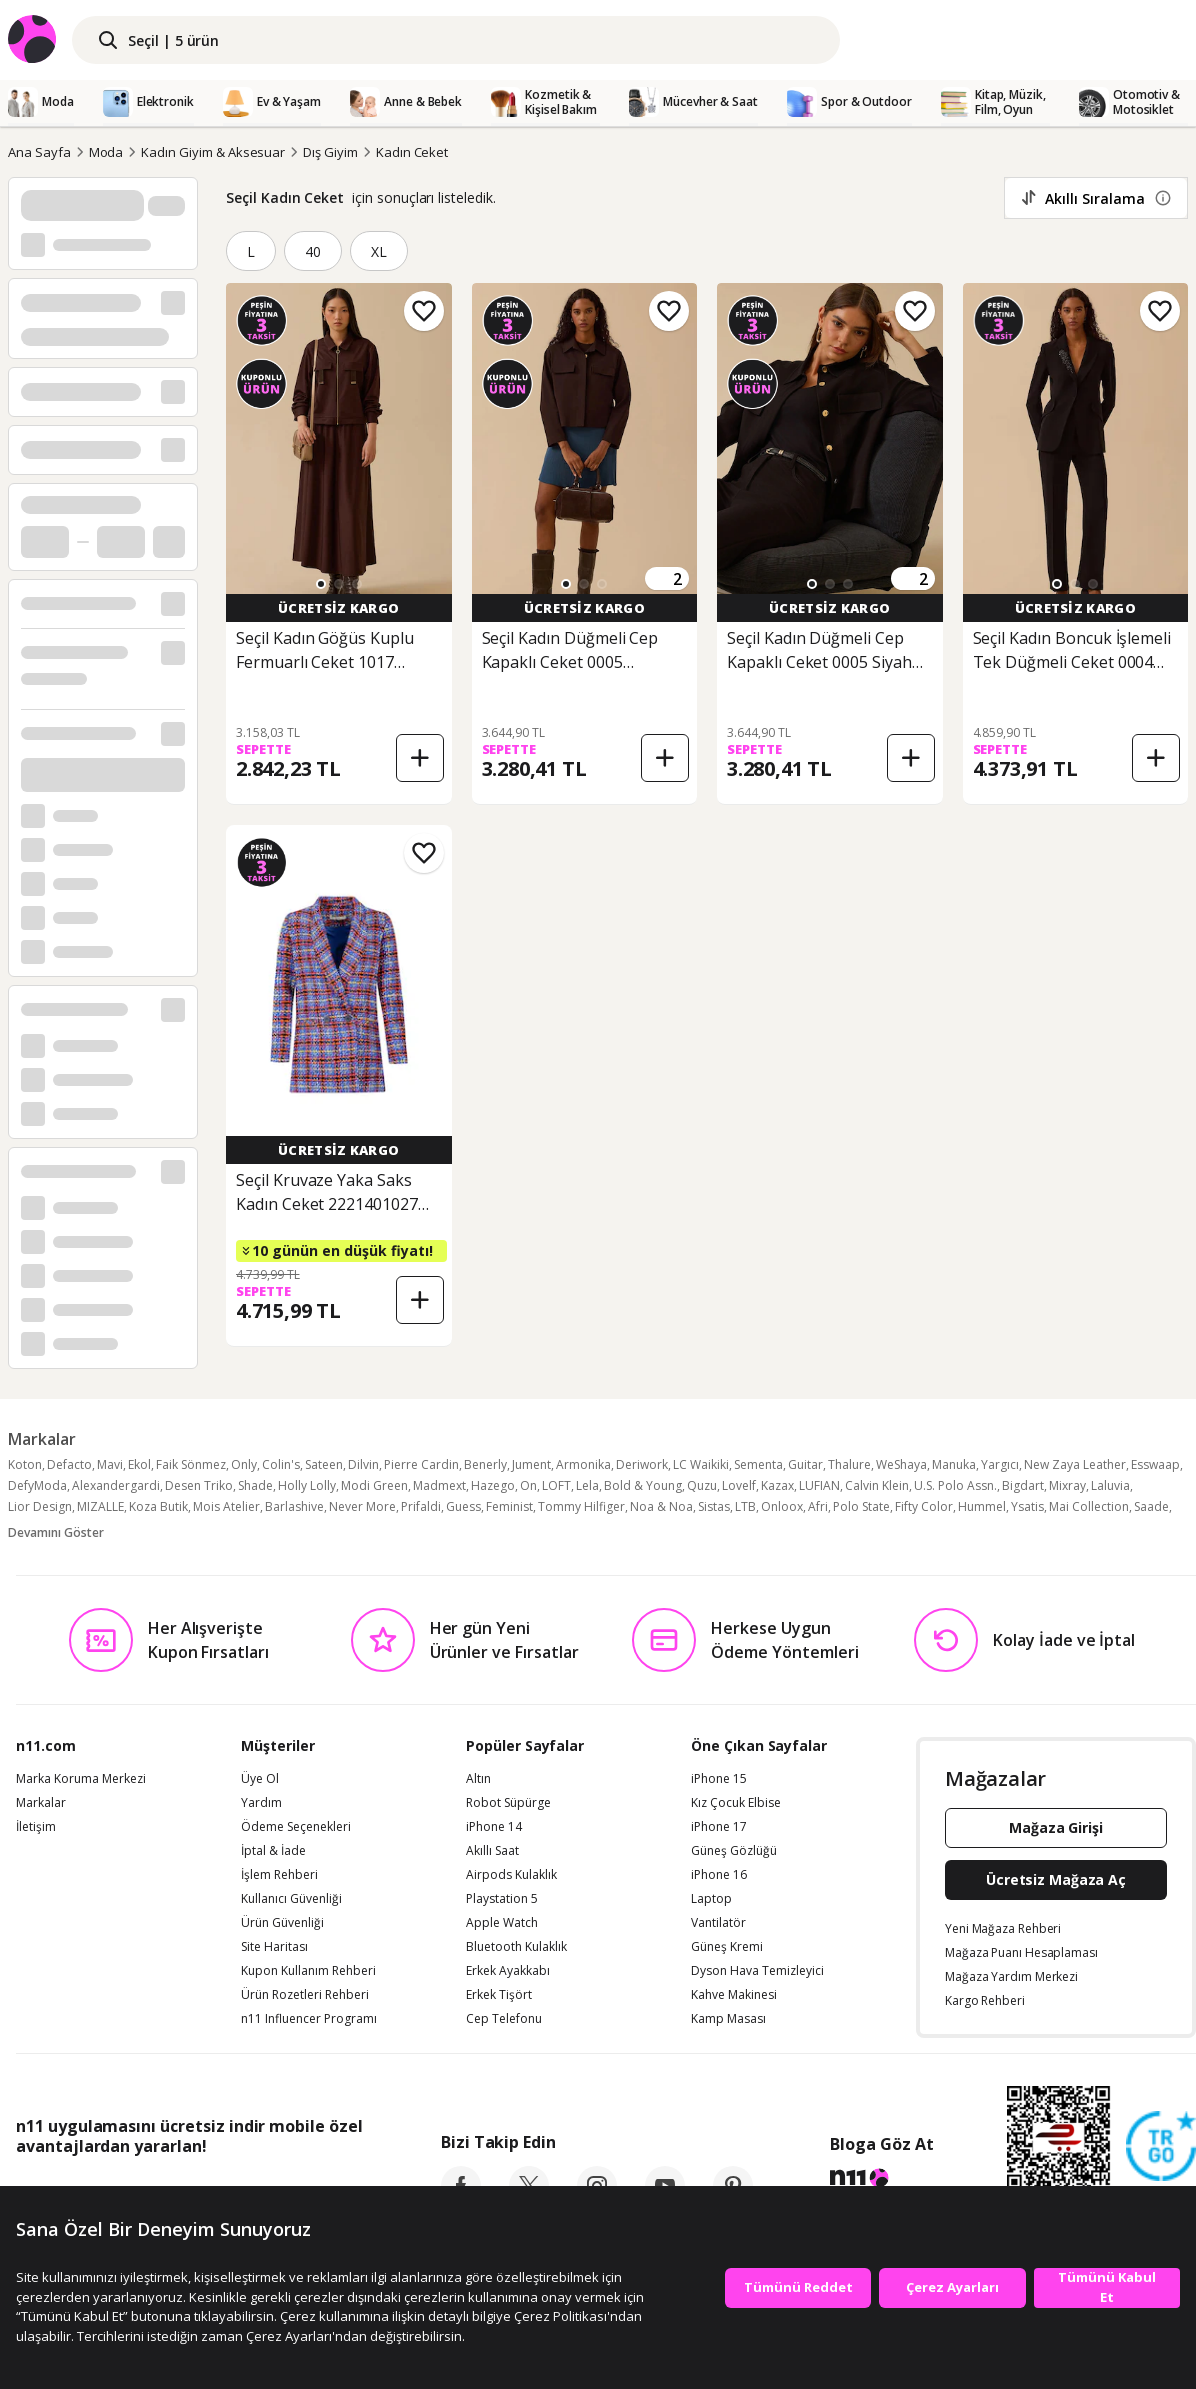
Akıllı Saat (492, 1851)
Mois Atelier (226, 1506)
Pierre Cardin (421, 1464)
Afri (818, 1506)
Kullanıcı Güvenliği (291, 1899)
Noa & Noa (661, 1506)
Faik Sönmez (191, 1464)
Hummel (982, 1506)
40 (313, 251)
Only (244, 1464)
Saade (1151, 1506)
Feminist (509, 1506)
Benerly (485, 1464)
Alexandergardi (116, 1485)
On (528, 1485)
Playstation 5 (502, 1899)
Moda (106, 152)
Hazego (493, 1485)
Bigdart (1023, 1485)
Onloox (782, 1506)
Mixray (1067, 1485)
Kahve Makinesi (734, 1995)
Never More (362, 1506)
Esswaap (1155, 1464)
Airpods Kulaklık (511, 1875)
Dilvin (363, 1464)
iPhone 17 (719, 1827)
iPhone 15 (719, 1779)
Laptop (711, 1899)
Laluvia (1110, 1485)
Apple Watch (502, 1923)
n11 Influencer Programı (309, 2019)
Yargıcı (1000, 1464)
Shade (255, 1485)
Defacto (69, 1464)
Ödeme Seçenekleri (296, 1827)
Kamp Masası (728, 2019)
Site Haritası (274, 1947)
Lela (587, 1485)
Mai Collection (1089, 1506)
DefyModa (37, 1485)
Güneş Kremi (727, 1947)
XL (379, 251)
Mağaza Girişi (1056, 1827)
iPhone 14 (494, 1827)
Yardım (261, 1803)
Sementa (758, 1464)
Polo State (861, 1506)
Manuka (954, 1464)
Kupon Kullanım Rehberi (308, 1971)
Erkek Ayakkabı (508, 1971)
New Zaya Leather (1075, 1464)
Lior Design (40, 1506)
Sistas (714, 1506)
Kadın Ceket (412, 152)
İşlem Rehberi (279, 1875)
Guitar (805, 1464)
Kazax (777, 1485)
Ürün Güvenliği (282, 1923)
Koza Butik (158, 1506)
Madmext (439, 1485)
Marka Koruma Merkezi (81, 1779)
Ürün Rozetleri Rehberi (305, 1995)
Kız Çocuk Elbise (736, 1803)
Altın (478, 1779)
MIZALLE (100, 1506)
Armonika (583, 1464)
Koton (25, 1464)
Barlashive (294, 1506)
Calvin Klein (877, 1485)
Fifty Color (924, 1506)
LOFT (556, 1485)
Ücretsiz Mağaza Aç (1056, 1879)
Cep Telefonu (504, 2019)
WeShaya (901, 1464)
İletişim (36, 1827)
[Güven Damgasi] (1161, 2147)
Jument (531, 1464)
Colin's (281, 1464)
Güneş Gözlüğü (734, 1851)
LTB (745, 1506)
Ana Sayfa (39, 152)
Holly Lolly (307, 1485)
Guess (463, 1506)
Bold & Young (643, 1485)
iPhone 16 (719, 1875)
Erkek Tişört (499, 1995)
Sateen (324, 1464)
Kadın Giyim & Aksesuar (213, 152)
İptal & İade (273, 1851)
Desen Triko (199, 1485)
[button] (321, 584)
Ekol (139, 1464)
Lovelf (739, 1485)
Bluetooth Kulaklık (516, 1947)
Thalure (849, 1464)
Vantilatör (718, 1923)
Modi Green (374, 1485)
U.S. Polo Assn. (955, 1485)
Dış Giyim (330, 152)
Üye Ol (260, 1779)
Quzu (702, 1485)
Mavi (110, 1464)
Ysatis (1027, 1506)
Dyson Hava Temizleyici (757, 1971)
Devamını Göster (56, 1532)
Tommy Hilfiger (581, 1506)
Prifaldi (421, 1506)
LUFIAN (819, 1485)
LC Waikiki (701, 1464)
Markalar (41, 1803)
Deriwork (642, 1464)
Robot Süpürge (508, 1803)
